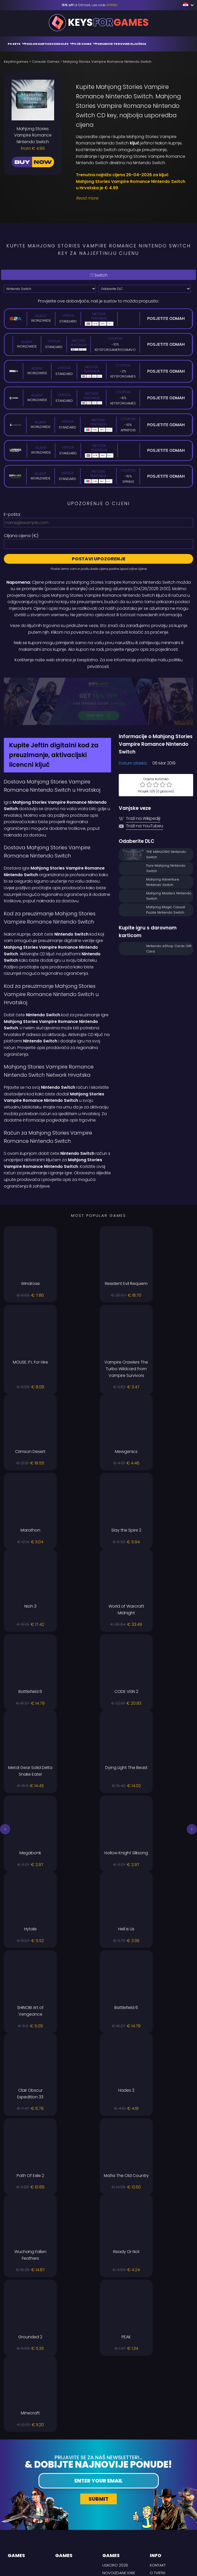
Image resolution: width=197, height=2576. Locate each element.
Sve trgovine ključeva (126, 44)
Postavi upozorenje (98, 559)
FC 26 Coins (83, 43)
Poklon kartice (37, 44)
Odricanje (160, 2539)
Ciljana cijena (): (21, 536)
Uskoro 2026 (115, 2524)
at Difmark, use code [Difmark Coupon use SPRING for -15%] (89, 5)
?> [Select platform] (50, 289)
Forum (101, 44)
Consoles (61, 43)
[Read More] (131, 198)
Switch (98, 275)
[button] (5, 1788)
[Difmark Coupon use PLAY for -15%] (98, 681)
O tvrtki (157, 2532)
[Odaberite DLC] (144, 289)
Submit (98, 2458)
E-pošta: (12, 514)
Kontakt (158, 2524)
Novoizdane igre (118, 2532)
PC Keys (16, 43)
